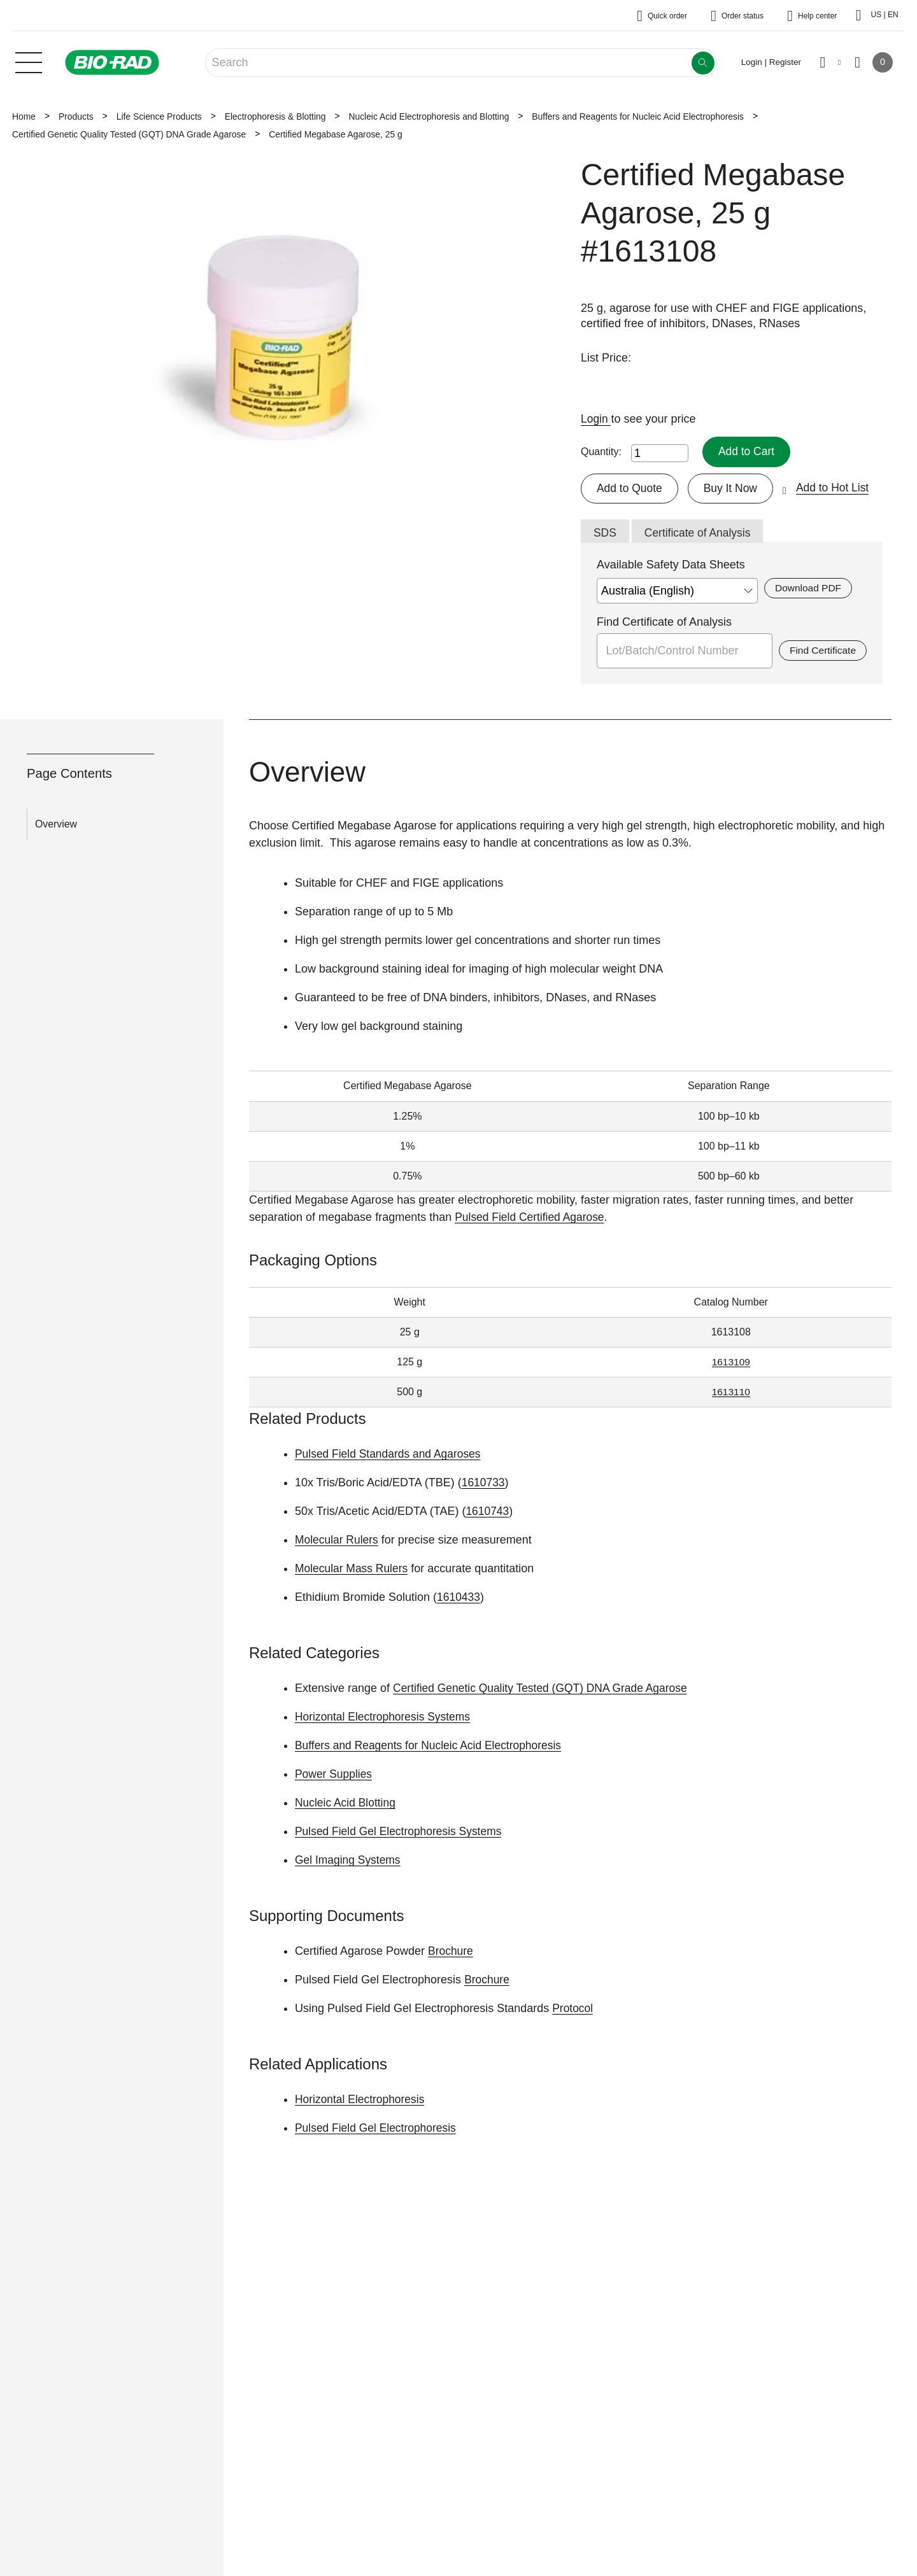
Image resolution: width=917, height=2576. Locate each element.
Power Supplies (334, 1775)
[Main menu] (29, 61)
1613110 (731, 1393)
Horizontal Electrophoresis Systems (385, 1718)
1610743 (488, 1512)
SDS (605, 533)
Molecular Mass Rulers (353, 1569)
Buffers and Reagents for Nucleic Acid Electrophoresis (638, 116)
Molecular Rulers (338, 1541)
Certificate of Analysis (700, 533)
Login (596, 418)
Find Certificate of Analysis (664, 623)
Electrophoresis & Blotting (275, 116)
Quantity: (601, 451)
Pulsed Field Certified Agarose (532, 1218)
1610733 (484, 1483)
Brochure (451, 1952)
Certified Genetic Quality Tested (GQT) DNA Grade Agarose (129, 134)
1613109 (731, 1363)
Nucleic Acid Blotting (347, 1804)
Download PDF (809, 589)
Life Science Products (159, 116)
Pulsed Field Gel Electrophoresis (378, 2129)
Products (76, 116)
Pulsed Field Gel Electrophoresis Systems (401, 1832)
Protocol (573, 2009)
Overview (56, 824)
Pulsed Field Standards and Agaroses (391, 1455)
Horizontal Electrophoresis (362, 2100)
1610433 (459, 1598)
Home (24, 116)
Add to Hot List (837, 488)
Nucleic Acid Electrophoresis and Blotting (428, 116)
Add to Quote (630, 488)
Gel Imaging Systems (349, 1861)
